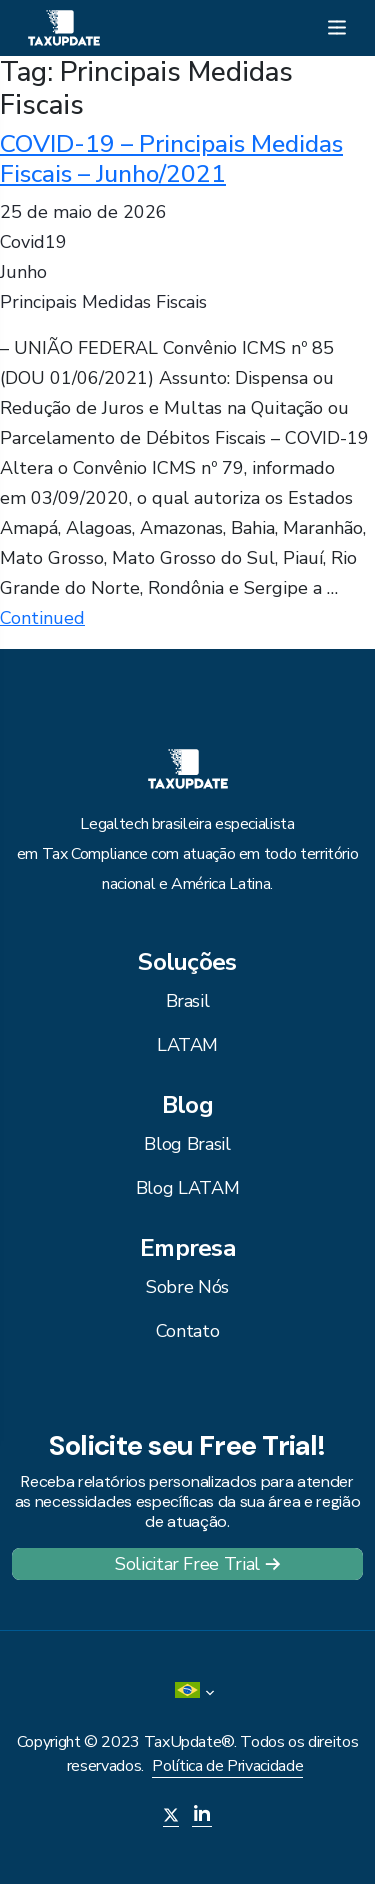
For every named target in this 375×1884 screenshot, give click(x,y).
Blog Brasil (187, 1144)
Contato (187, 1331)
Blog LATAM (187, 1188)
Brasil (188, 1001)
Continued (42, 618)
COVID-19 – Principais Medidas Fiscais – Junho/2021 (171, 158)
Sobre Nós (187, 1287)
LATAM (187, 1045)
